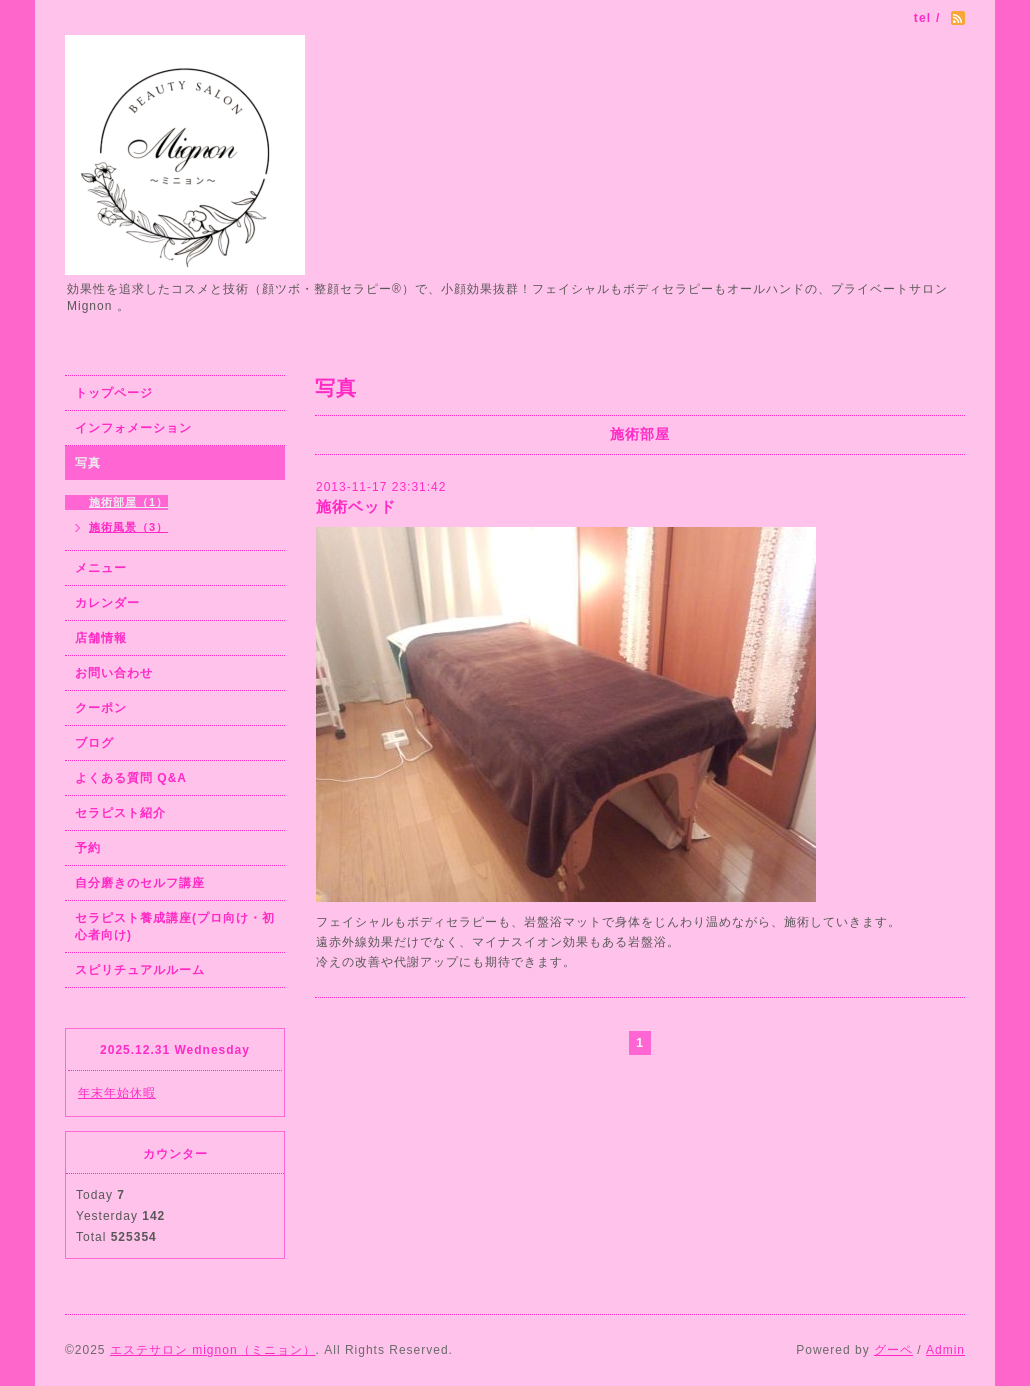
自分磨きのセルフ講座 (140, 883)
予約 (88, 848)
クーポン (101, 708)
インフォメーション (133, 428)
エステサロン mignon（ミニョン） (213, 1350)
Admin (945, 1350)
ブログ (94, 743)
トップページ (114, 393)
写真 (88, 463)
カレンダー (107, 603)
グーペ (893, 1350)
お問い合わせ (114, 673)
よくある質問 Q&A (131, 778)
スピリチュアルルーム (140, 970)
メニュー (101, 568)
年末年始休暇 (117, 1093)
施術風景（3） (128, 527)
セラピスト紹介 (120, 813)
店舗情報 (101, 638)
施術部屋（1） (128, 502)
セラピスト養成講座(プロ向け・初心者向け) (175, 926)
